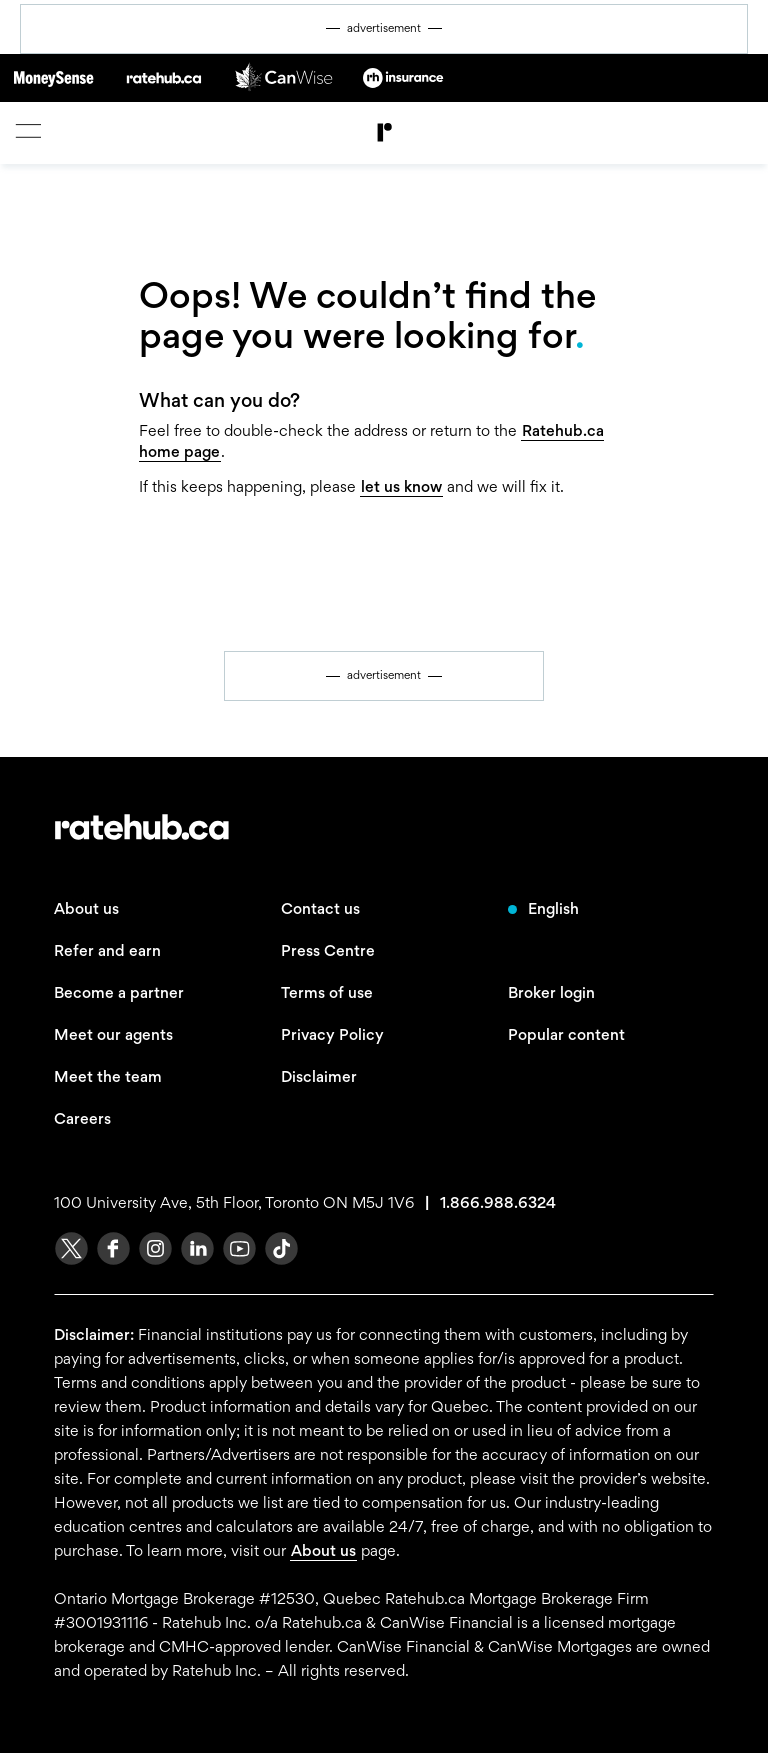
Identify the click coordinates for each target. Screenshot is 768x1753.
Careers (82, 1118)
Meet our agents (113, 1034)
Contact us (320, 908)
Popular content (566, 1034)
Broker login (551, 992)
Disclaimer (319, 1076)
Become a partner (119, 992)
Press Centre (328, 950)
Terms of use (327, 992)
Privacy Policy (332, 1034)
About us (86, 908)
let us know (401, 486)
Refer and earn (107, 950)
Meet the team (108, 1076)
